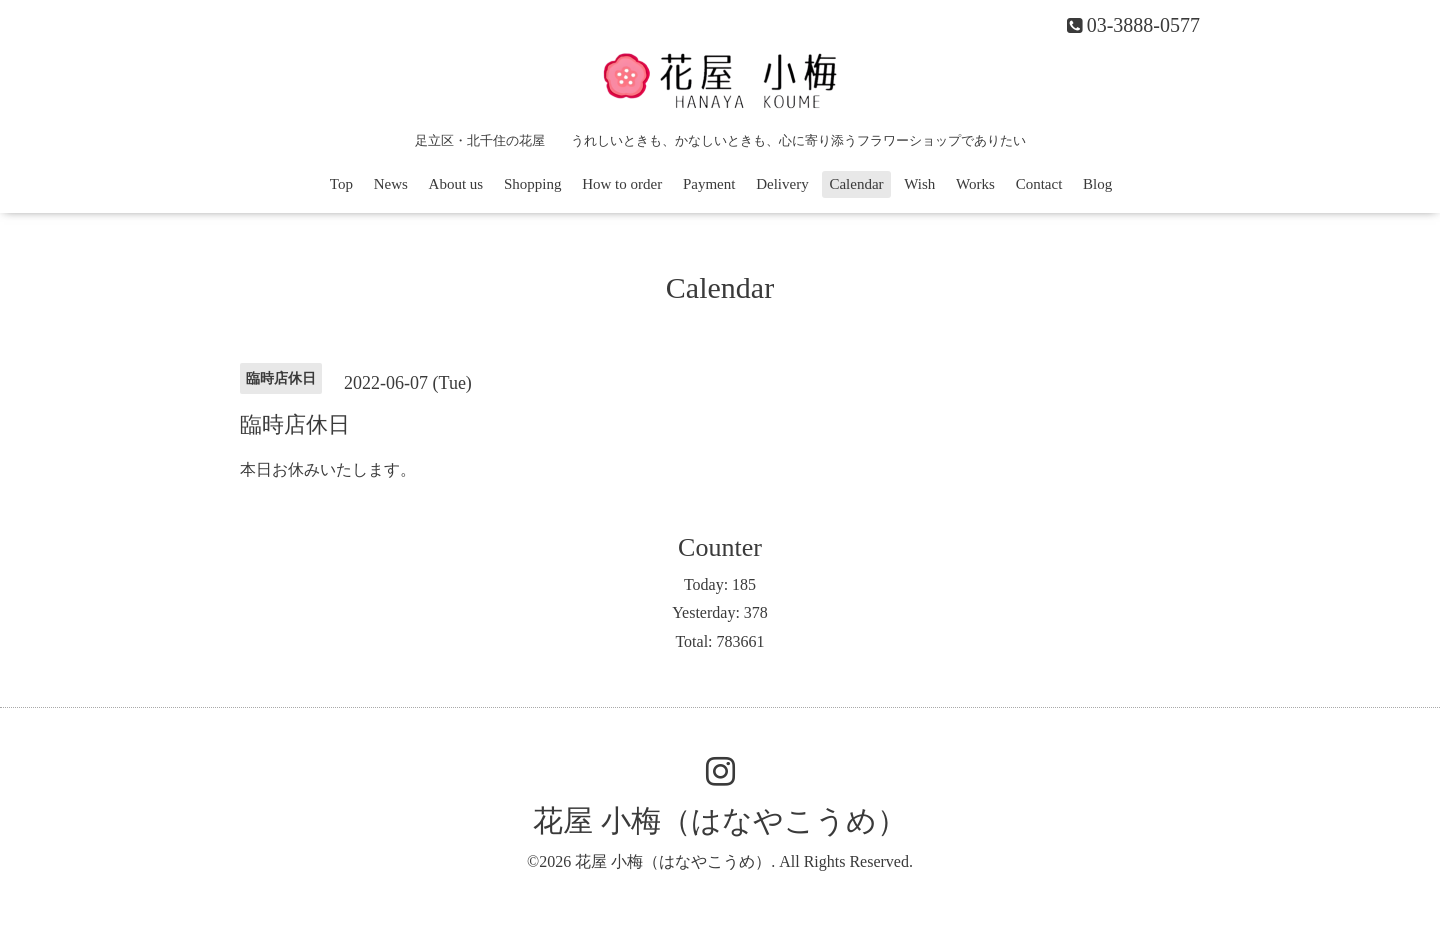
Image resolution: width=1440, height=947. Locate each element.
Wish (919, 184)
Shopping (533, 184)
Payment (709, 184)
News (391, 184)
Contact (1039, 184)
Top (341, 184)
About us (456, 184)
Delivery (782, 184)
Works (975, 184)
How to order (622, 184)
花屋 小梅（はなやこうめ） (720, 820)
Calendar (856, 184)
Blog (1097, 184)
